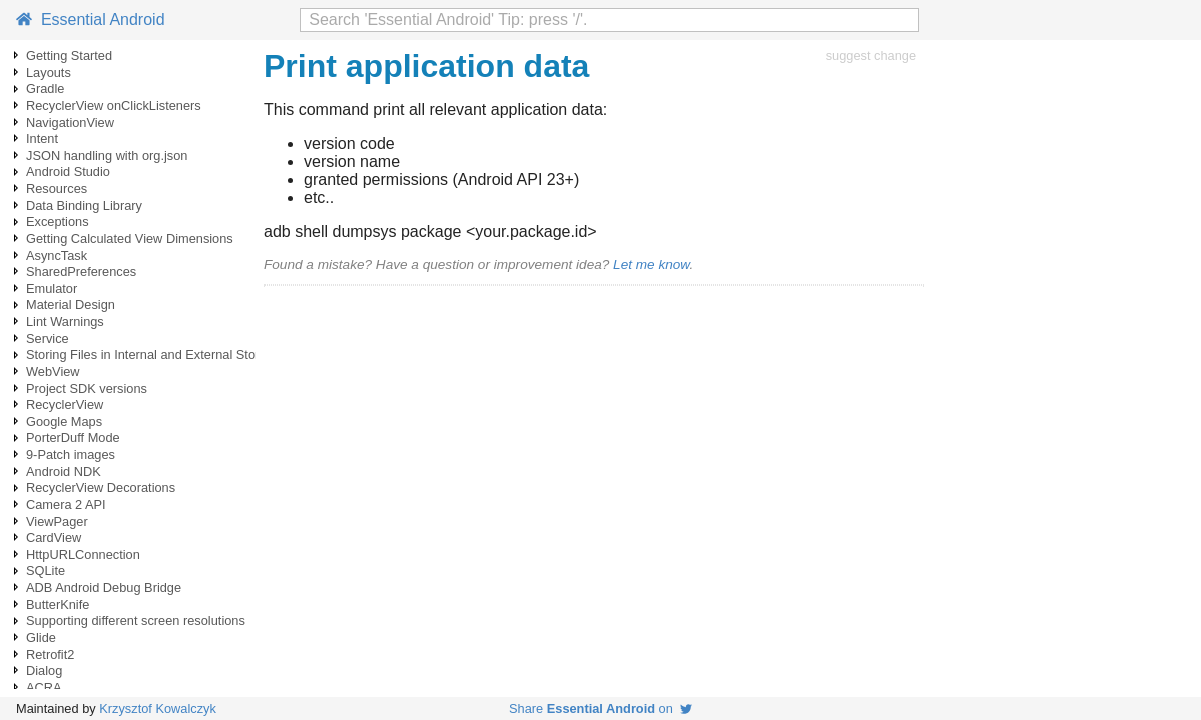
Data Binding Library (84, 205)
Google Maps (64, 421)
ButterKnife (57, 604)
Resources (56, 188)
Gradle (45, 88)
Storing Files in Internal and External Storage (153, 354)
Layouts (48, 72)
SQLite (45, 570)
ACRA (44, 687)
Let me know (651, 264)
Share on (600, 708)
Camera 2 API (66, 504)
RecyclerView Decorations (100, 487)
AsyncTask (56, 255)
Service (47, 338)
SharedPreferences (81, 271)
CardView (53, 537)
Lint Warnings (65, 321)
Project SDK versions (86, 388)
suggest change (871, 55)
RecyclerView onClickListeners (113, 105)
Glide (41, 637)
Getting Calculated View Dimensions (129, 238)
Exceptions (57, 221)
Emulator (51, 288)
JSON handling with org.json (106, 155)
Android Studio (68, 171)
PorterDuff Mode (73, 437)
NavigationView (70, 122)
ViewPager (57, 521)
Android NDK (63, 471)
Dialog (44, 670)
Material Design (70, 304)
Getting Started (69, 55)
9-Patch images (70, 454)
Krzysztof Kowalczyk (157, 708)
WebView (53, 371)
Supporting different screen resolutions (135, 620)
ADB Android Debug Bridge (103, 587)
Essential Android (90, 19)
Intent (42, 138)
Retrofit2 (50, 654)
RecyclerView (64, 404)
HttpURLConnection (83, 554)
